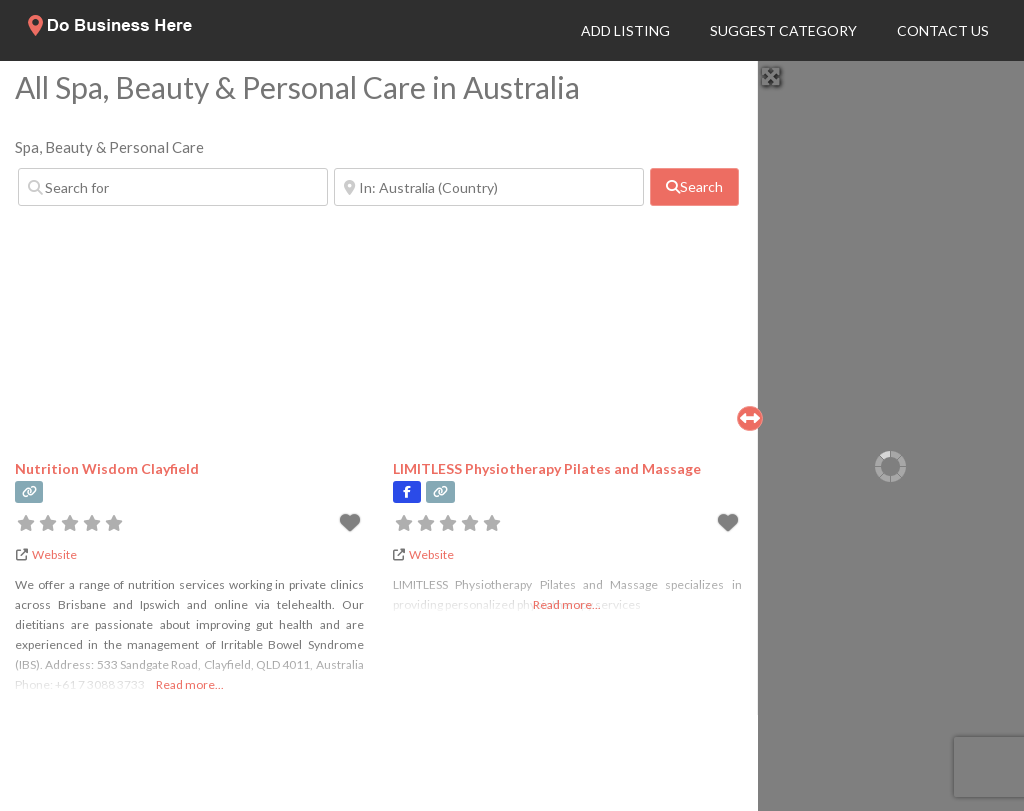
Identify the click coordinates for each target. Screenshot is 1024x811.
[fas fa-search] (694, 187)
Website (54, 554)
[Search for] (173, 187)
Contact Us (943, 30)
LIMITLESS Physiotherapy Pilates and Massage (547, 468)
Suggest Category (783, 30)
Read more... (190, 684)
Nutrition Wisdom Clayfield (107, 468)
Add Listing (625, 30)
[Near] (489, 187)
